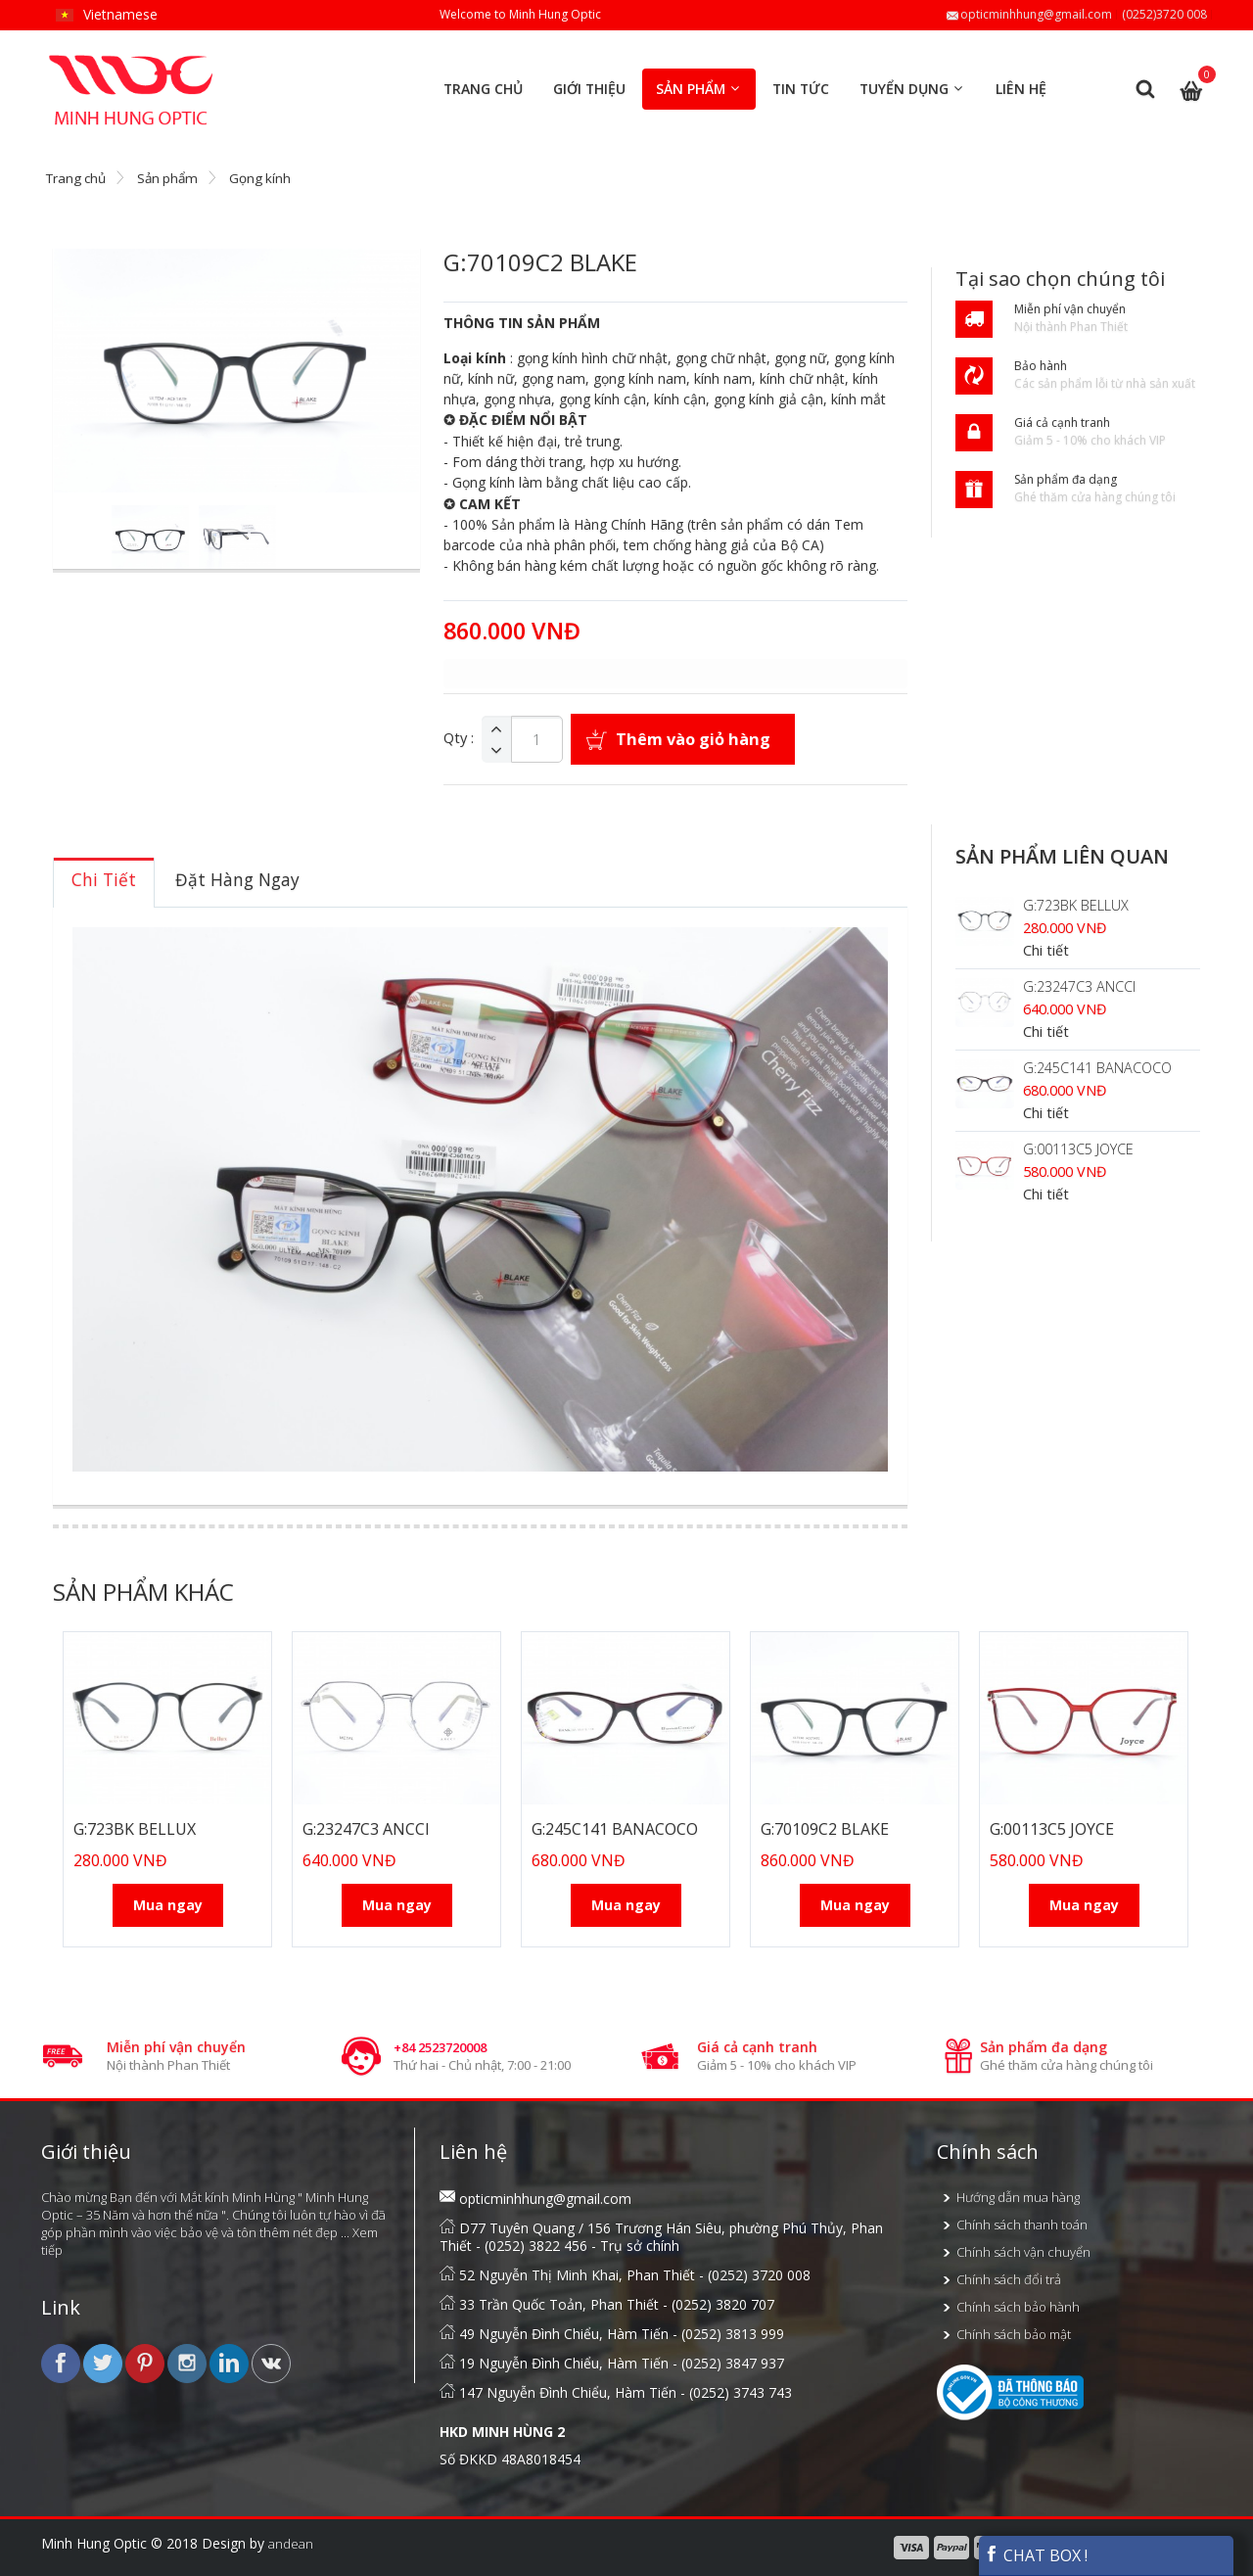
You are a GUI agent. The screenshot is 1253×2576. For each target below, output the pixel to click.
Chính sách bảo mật (1013, 2334)
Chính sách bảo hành (1018, 2307)
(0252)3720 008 (1164, 14)
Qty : (458, 738)
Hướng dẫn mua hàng (1018, 2197)
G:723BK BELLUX (1076, 905)
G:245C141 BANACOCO (1097, 1067)
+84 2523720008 (440, 2047)
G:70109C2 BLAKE (825, 1829)
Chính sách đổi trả (1008, 2279)
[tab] (104, 883)
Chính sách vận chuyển (1023, 2252)
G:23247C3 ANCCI (1079, 986)
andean (290, 2544)
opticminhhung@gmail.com (1036, 14)
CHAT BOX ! (1036, 2555)
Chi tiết (1046, 950)
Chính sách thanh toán (1022, 2224)
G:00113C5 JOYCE (1078, 1149)
